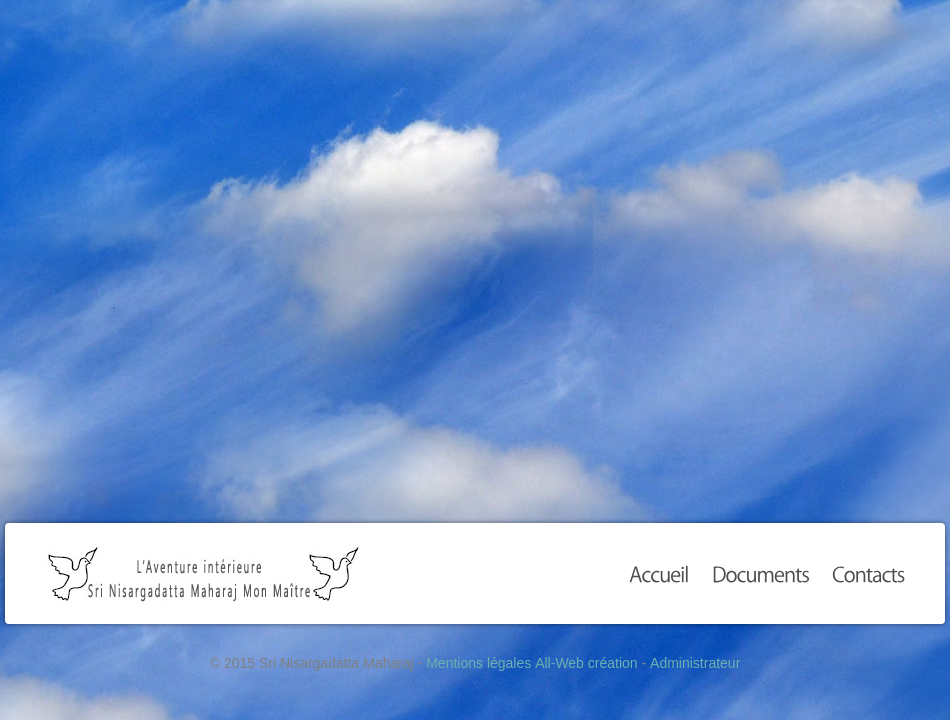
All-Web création (586, 663)
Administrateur (695, 663)
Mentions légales (478, 663)
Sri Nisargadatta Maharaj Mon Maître (203, 573)
